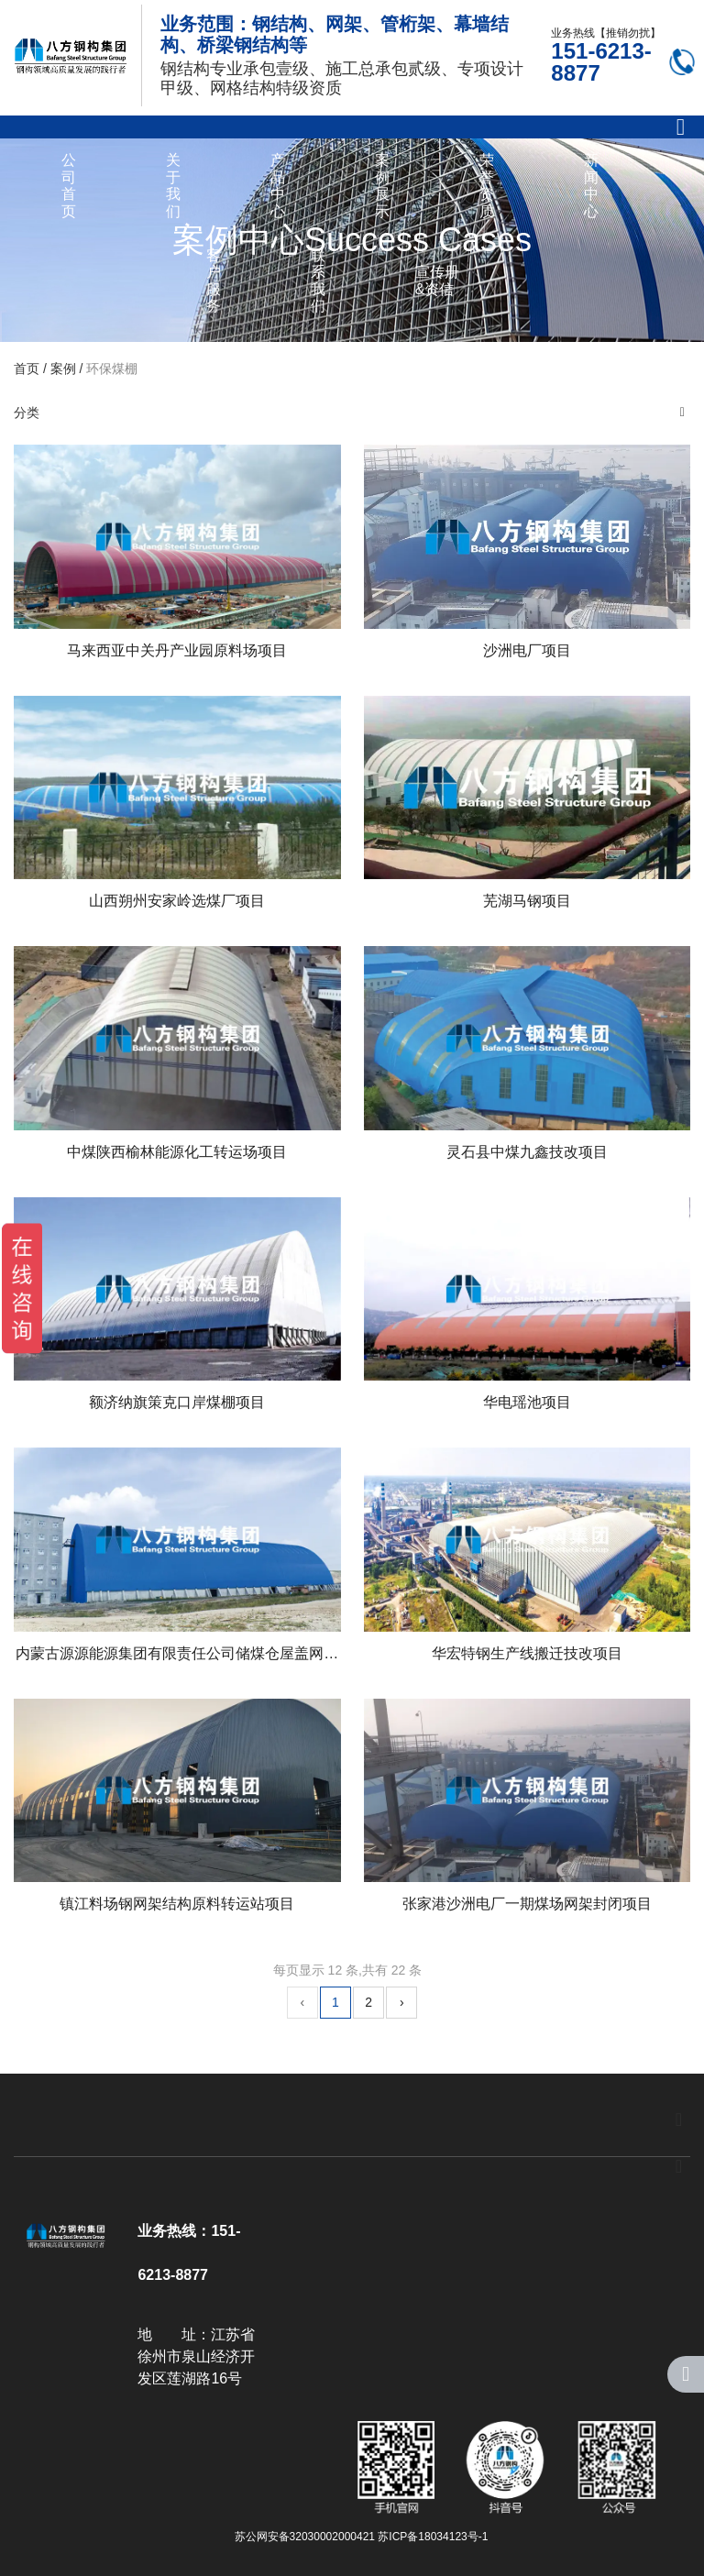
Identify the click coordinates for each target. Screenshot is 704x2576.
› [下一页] (402, 2002)
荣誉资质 (486, 185)
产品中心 (277, 185)
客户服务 (213, 281)
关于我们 (173, 185)
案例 (63, 368)
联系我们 (318, 281)
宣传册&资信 (437, 280)
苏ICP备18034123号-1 (433, 2536)
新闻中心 (591, 185)
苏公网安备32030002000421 (305, 2536)
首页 (28, 368)
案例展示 (382, 185)
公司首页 (68, 185)
